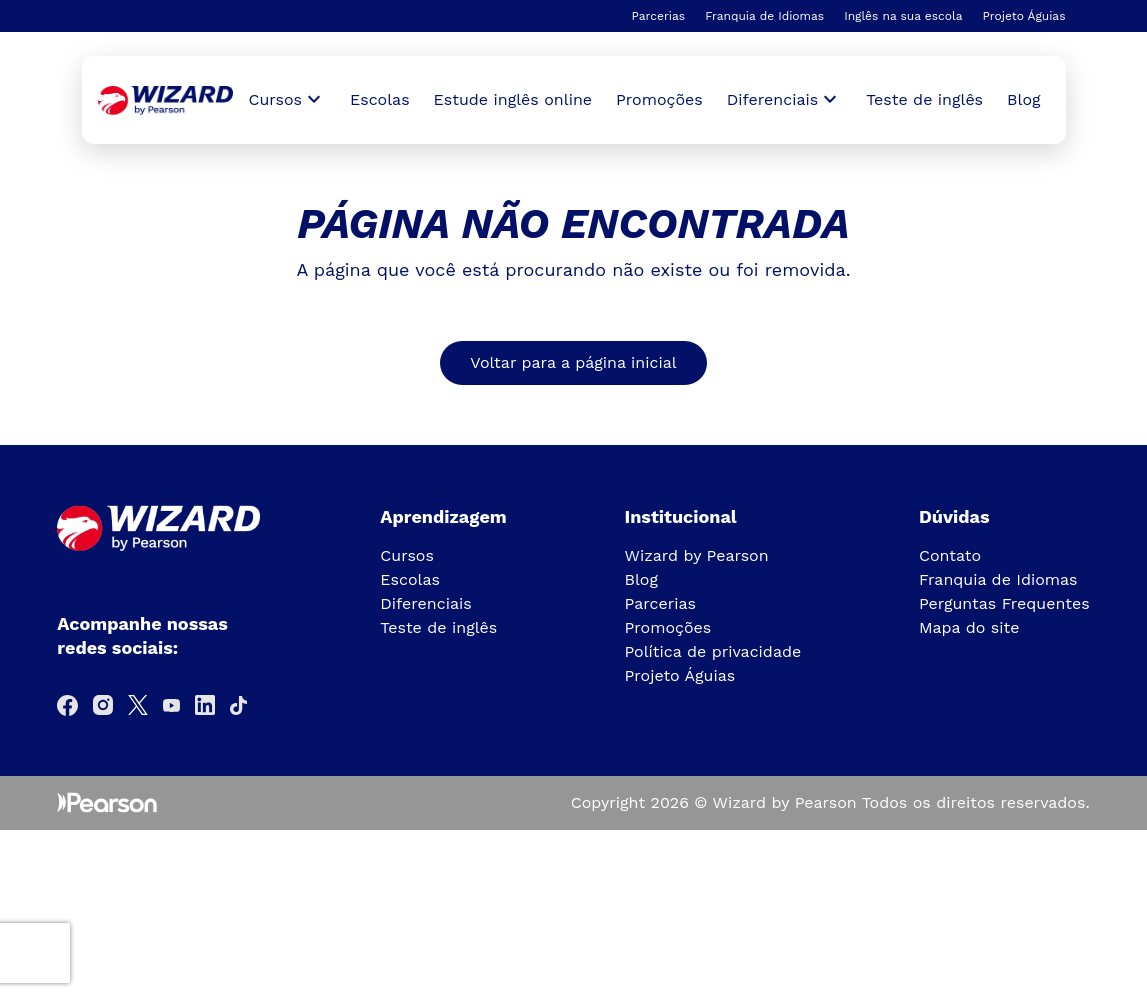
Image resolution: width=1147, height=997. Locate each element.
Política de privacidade (713, 651)
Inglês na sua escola (903, 16)
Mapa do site (969, 627)
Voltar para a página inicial (573, 362)
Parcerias (658, 16)
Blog (1023, 99)
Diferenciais (425, 603)
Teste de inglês (924, 99)
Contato (950, 555)
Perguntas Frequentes (1004, 603)
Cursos (407, 555)
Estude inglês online (513, 99)
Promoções (659, 99)
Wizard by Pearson (697, 555)
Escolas (380, 99)
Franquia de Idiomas (764, 16)
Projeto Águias (1023, 16)
